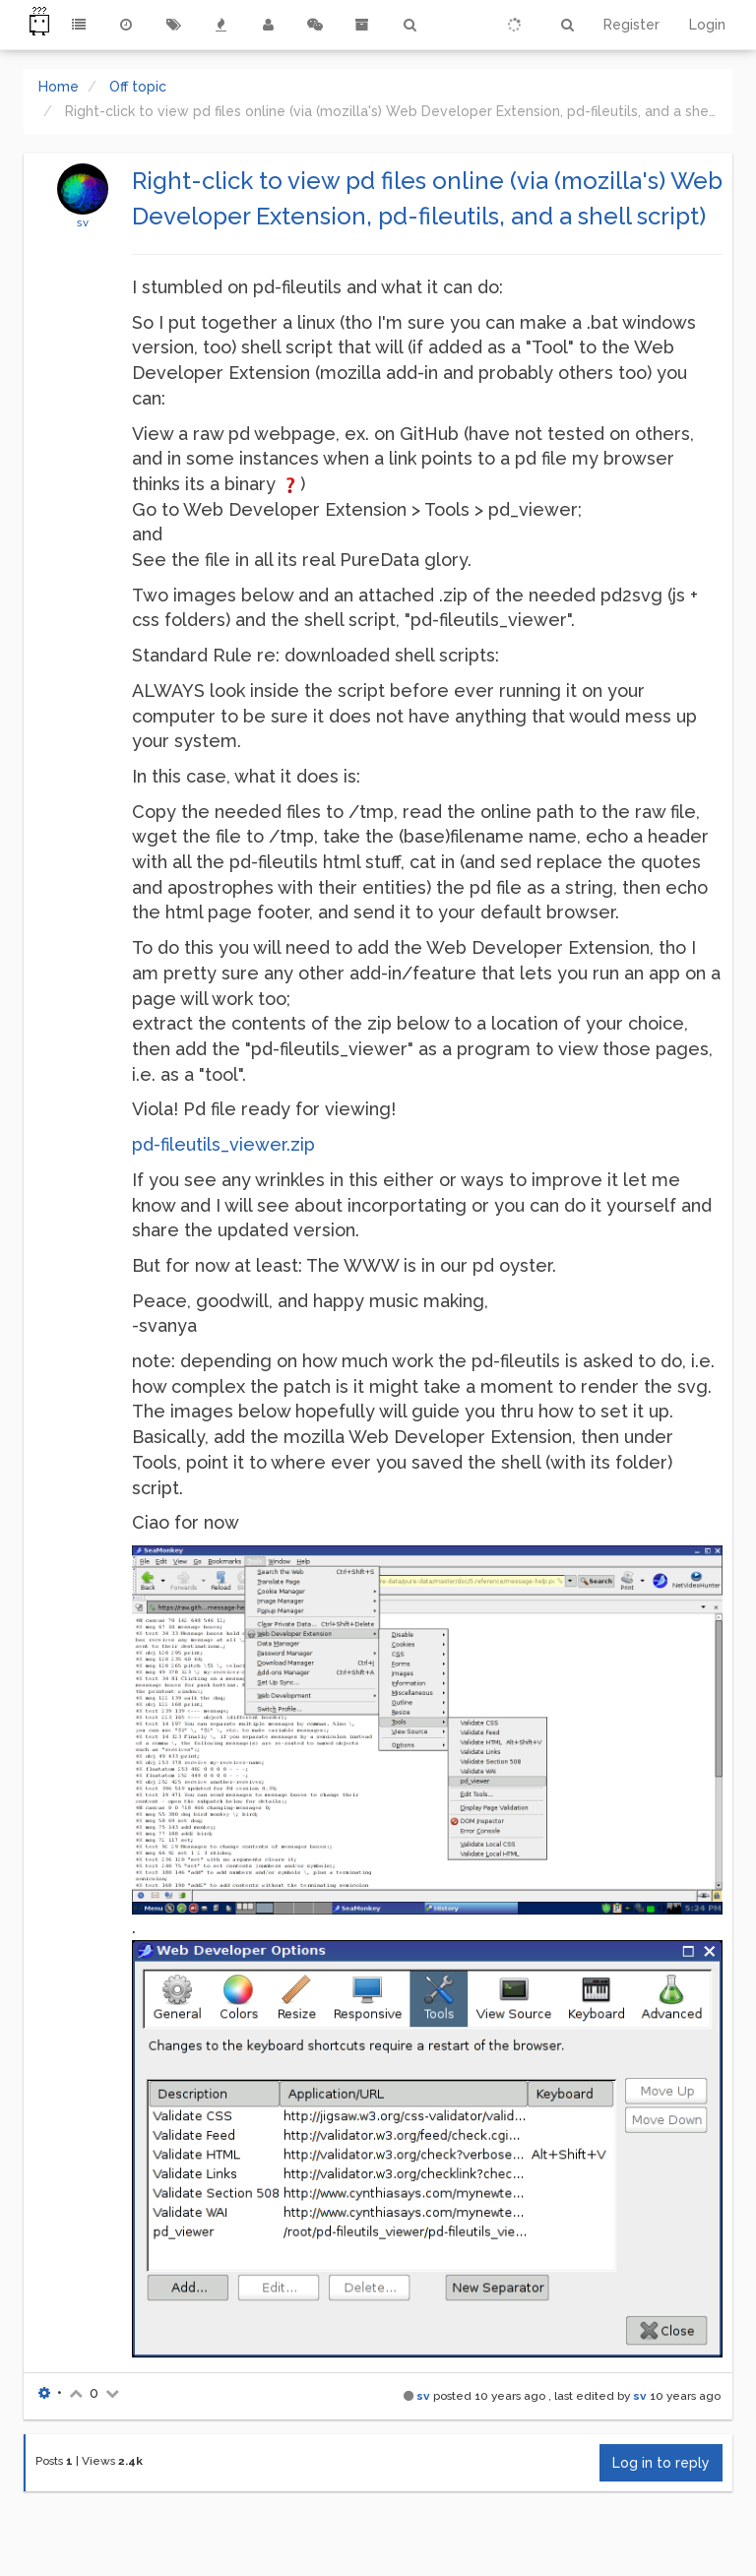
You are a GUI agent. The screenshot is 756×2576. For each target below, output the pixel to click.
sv (83, 222)
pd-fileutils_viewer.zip (223, 1144)
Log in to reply (661, 2463)
